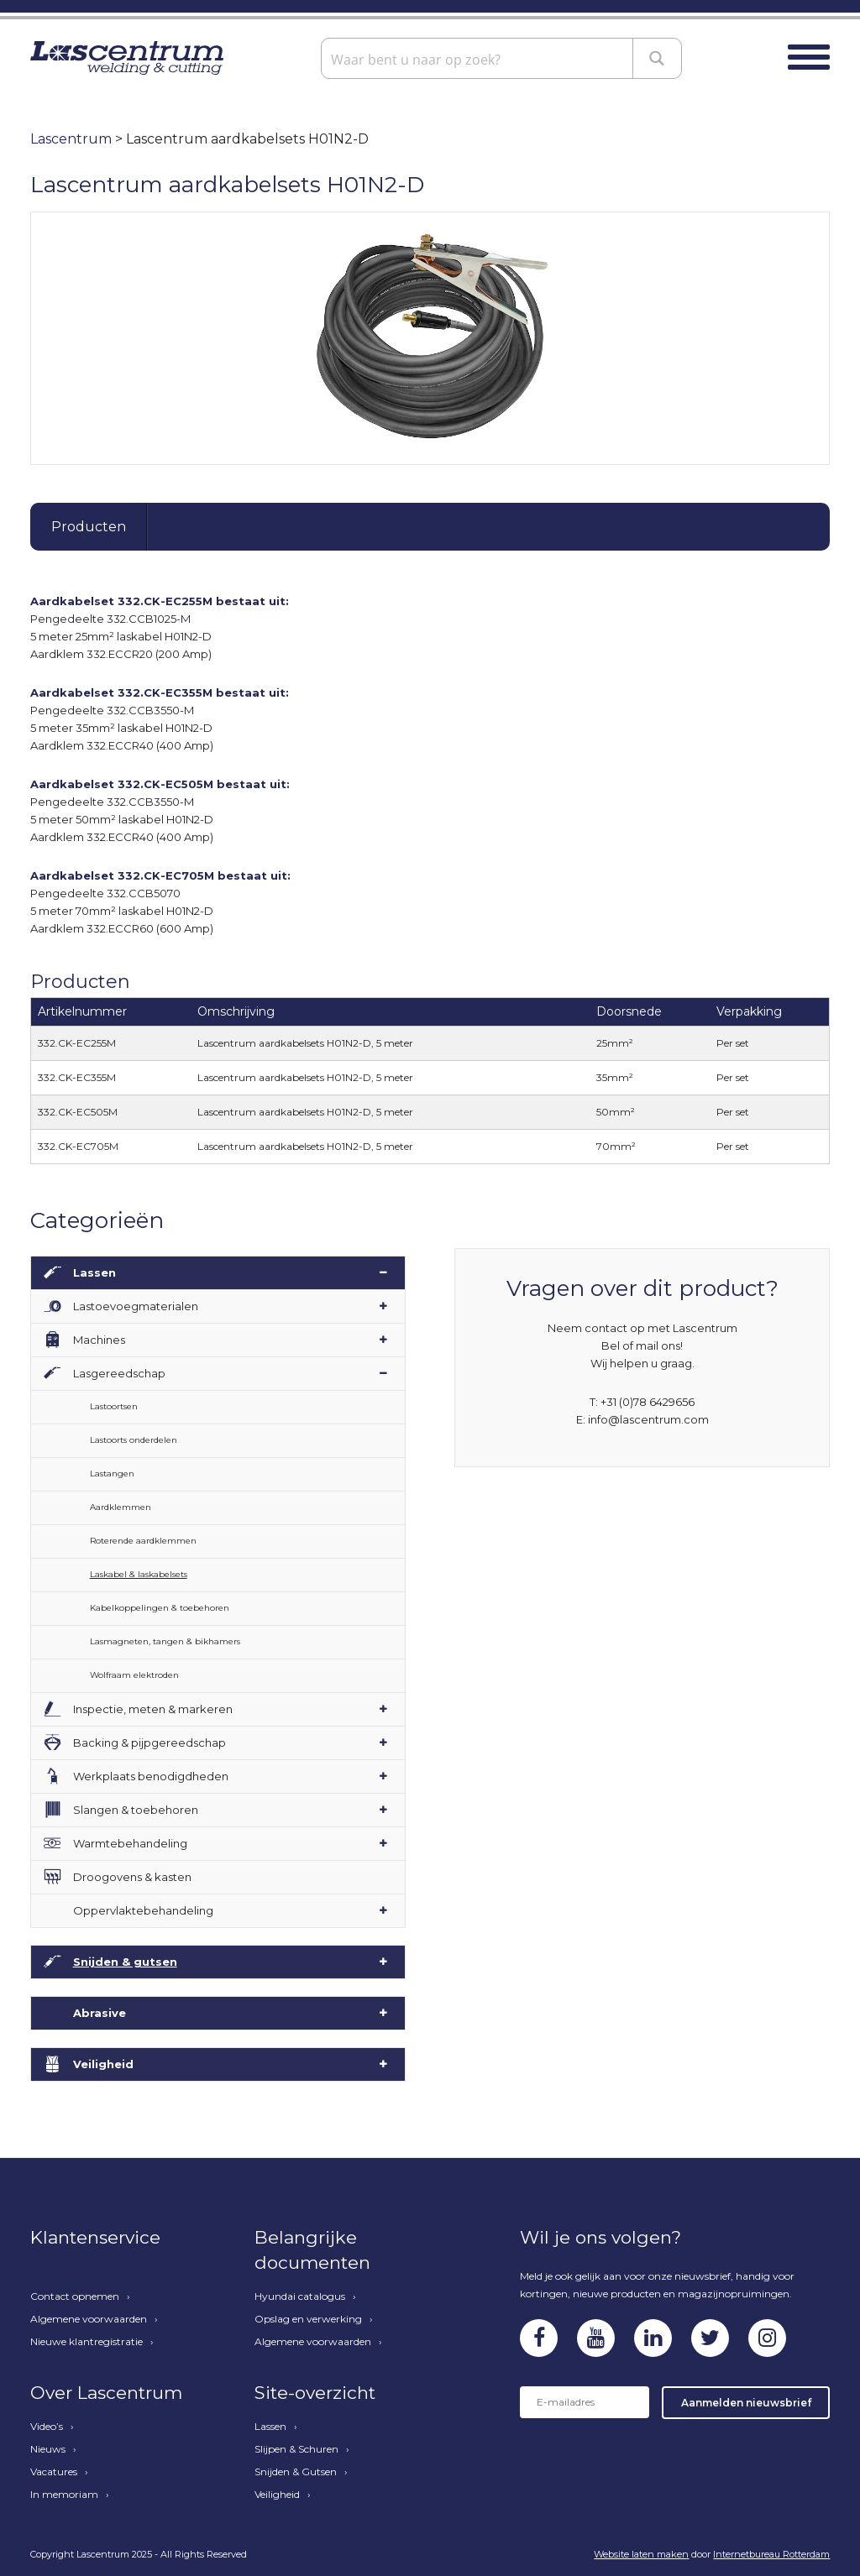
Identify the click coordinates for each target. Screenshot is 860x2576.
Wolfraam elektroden (134, 1674)
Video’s (46, 2427)
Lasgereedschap (119, 1373)
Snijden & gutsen (125, 1961)
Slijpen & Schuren (296, 2449)
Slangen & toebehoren (135, 1809)
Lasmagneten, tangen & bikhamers (165, 1641)
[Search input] (479, 58)
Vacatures (53, 2472)
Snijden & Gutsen (295, 2472)
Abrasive (99, 2013)
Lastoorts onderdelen (133, 1439)
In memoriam (64, 2495)
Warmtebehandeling (130, 1843)
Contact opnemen (74, 2296)
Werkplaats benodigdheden (150, 1776)
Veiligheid (103, 2064)
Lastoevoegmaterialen (135, 1306)
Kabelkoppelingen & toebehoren (159, 1607)
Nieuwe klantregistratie (86, 2342)
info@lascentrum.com (648, 1419)
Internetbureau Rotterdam (771, 2554)
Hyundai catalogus (299, 2296)
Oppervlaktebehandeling (143, 1910)
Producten (88, 527)
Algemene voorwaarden (88, 2319)
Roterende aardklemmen (143, 1540)
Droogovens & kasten (132, 1877)
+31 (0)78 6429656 (647, 1401)
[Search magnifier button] (658, 58)
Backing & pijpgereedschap (149, 1742)
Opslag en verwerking (308, 2319)
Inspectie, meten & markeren (153, 1709)
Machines (99, 1339)
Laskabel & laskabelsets (138, 1574)
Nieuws (48, 2449)
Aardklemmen (120, 1507)
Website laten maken (641, 2554)
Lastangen (112, 1473)
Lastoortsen (114, 1406)
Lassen (94, 1272)
